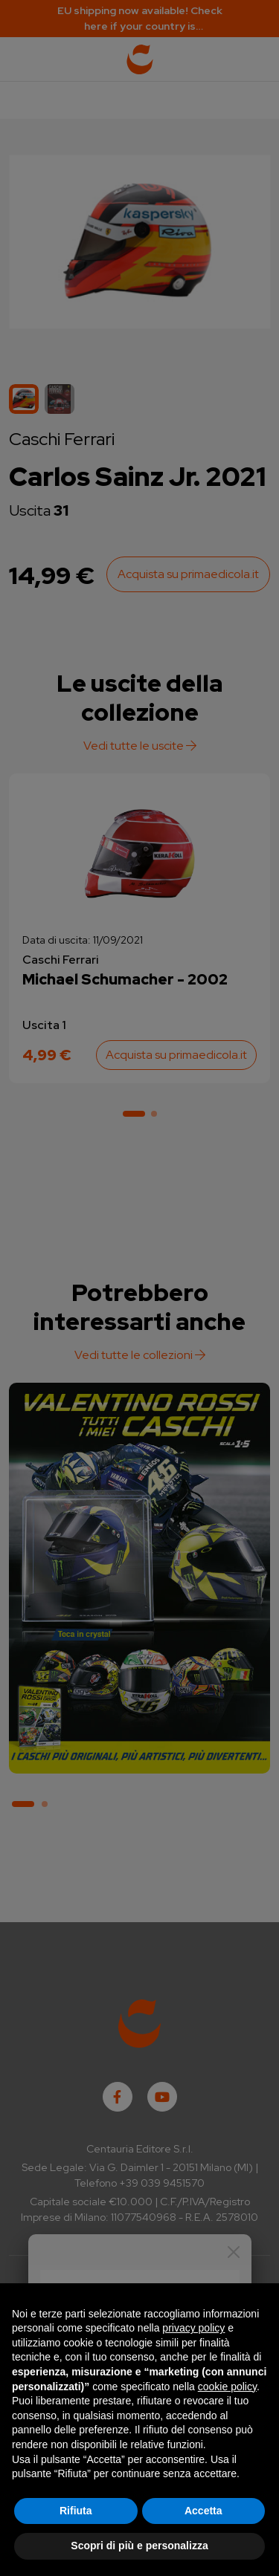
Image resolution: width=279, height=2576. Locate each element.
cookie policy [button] (227, 2386)
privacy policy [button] (193, 2328)
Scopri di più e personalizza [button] (139, 2545)
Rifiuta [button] (76, 2511)
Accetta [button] (203, 2511)
